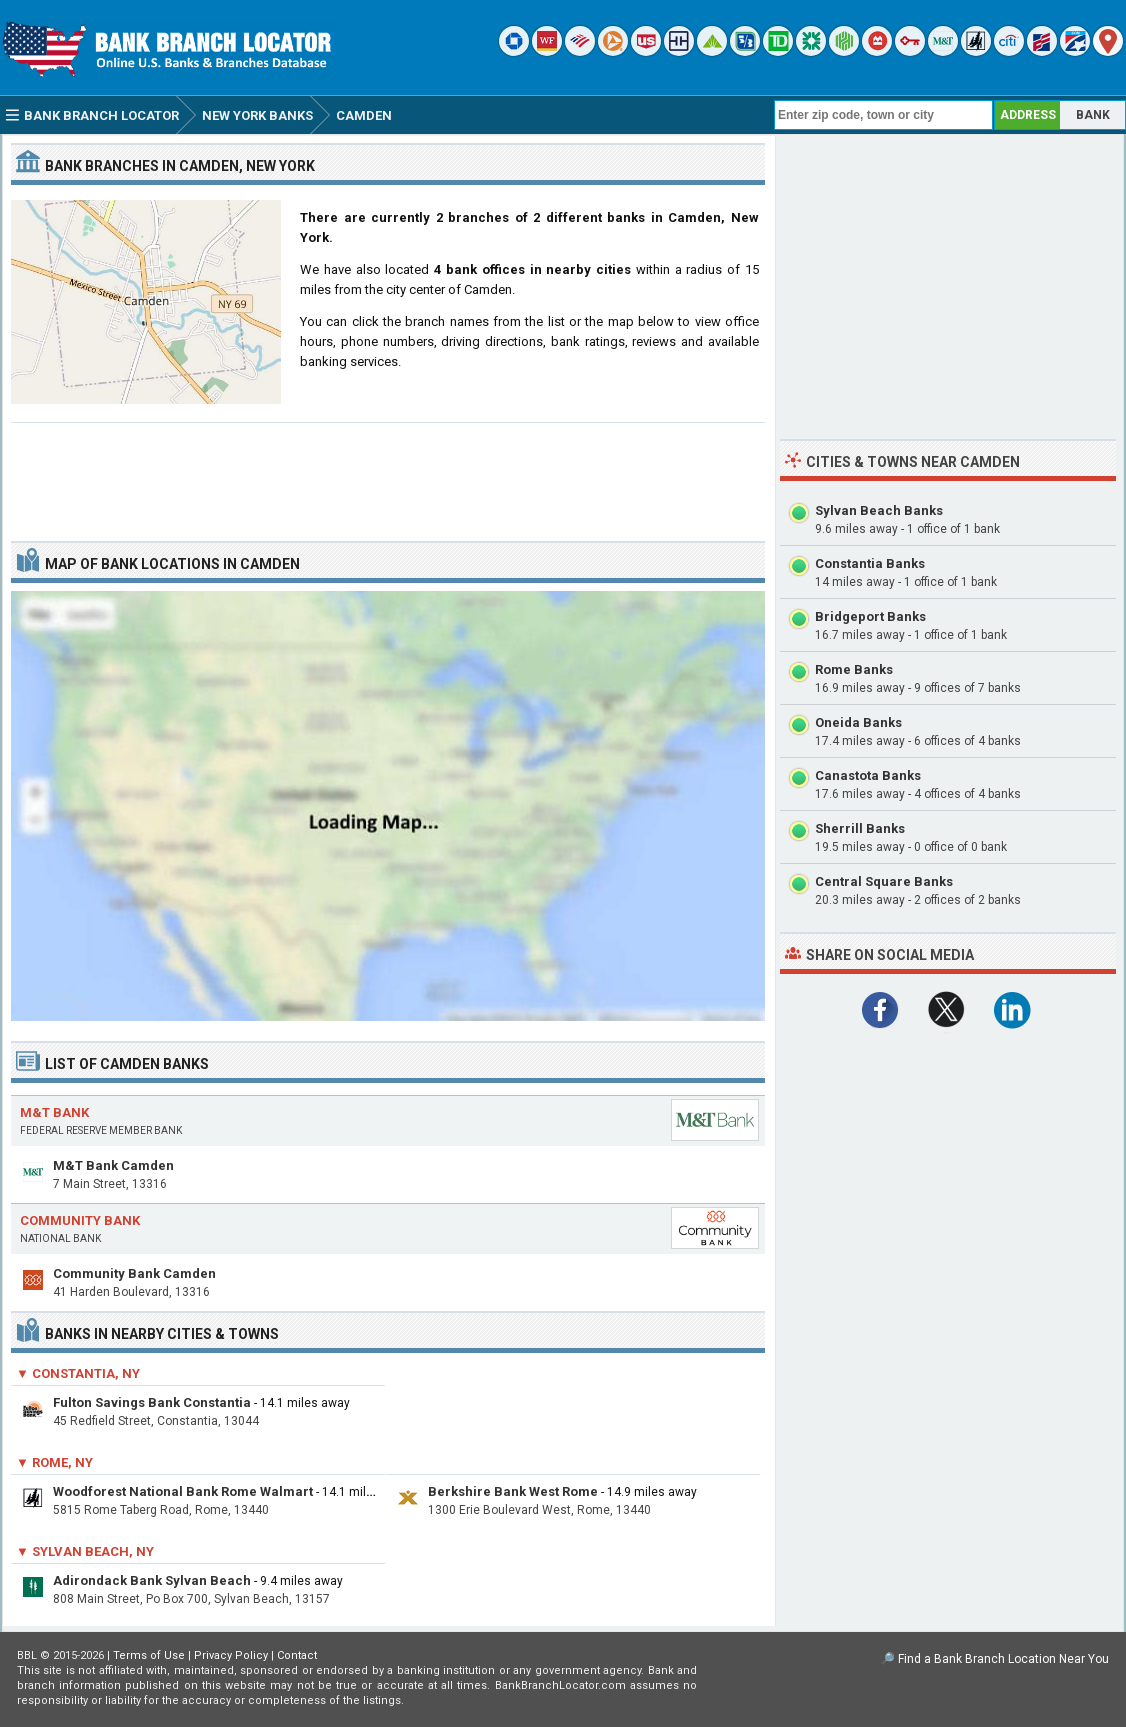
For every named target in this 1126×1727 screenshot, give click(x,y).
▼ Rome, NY (54, 1462)
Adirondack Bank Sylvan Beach (152, 1580)
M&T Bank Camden (113, 1165)
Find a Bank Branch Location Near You (1003, 1659)
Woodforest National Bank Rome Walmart (183, 1491)
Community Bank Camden (134, 1273)
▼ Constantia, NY (78, 1373)
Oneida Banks (858, 722)
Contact (297, 1655)
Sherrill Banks (860, 828)
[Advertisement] (388, 474)
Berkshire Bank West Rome (513, 1491)
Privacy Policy (231, 1655)
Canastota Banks (868, 775)
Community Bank (80, 1220)
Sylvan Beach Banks (879, 510)
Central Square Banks (884, 881)
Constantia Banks (870, 563)
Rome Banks (854, 669)
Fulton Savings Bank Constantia (152, 1402)
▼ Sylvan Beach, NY (85, 1551)
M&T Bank (54, 1112)
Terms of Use (149, 1655)
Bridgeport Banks (870, 616)
